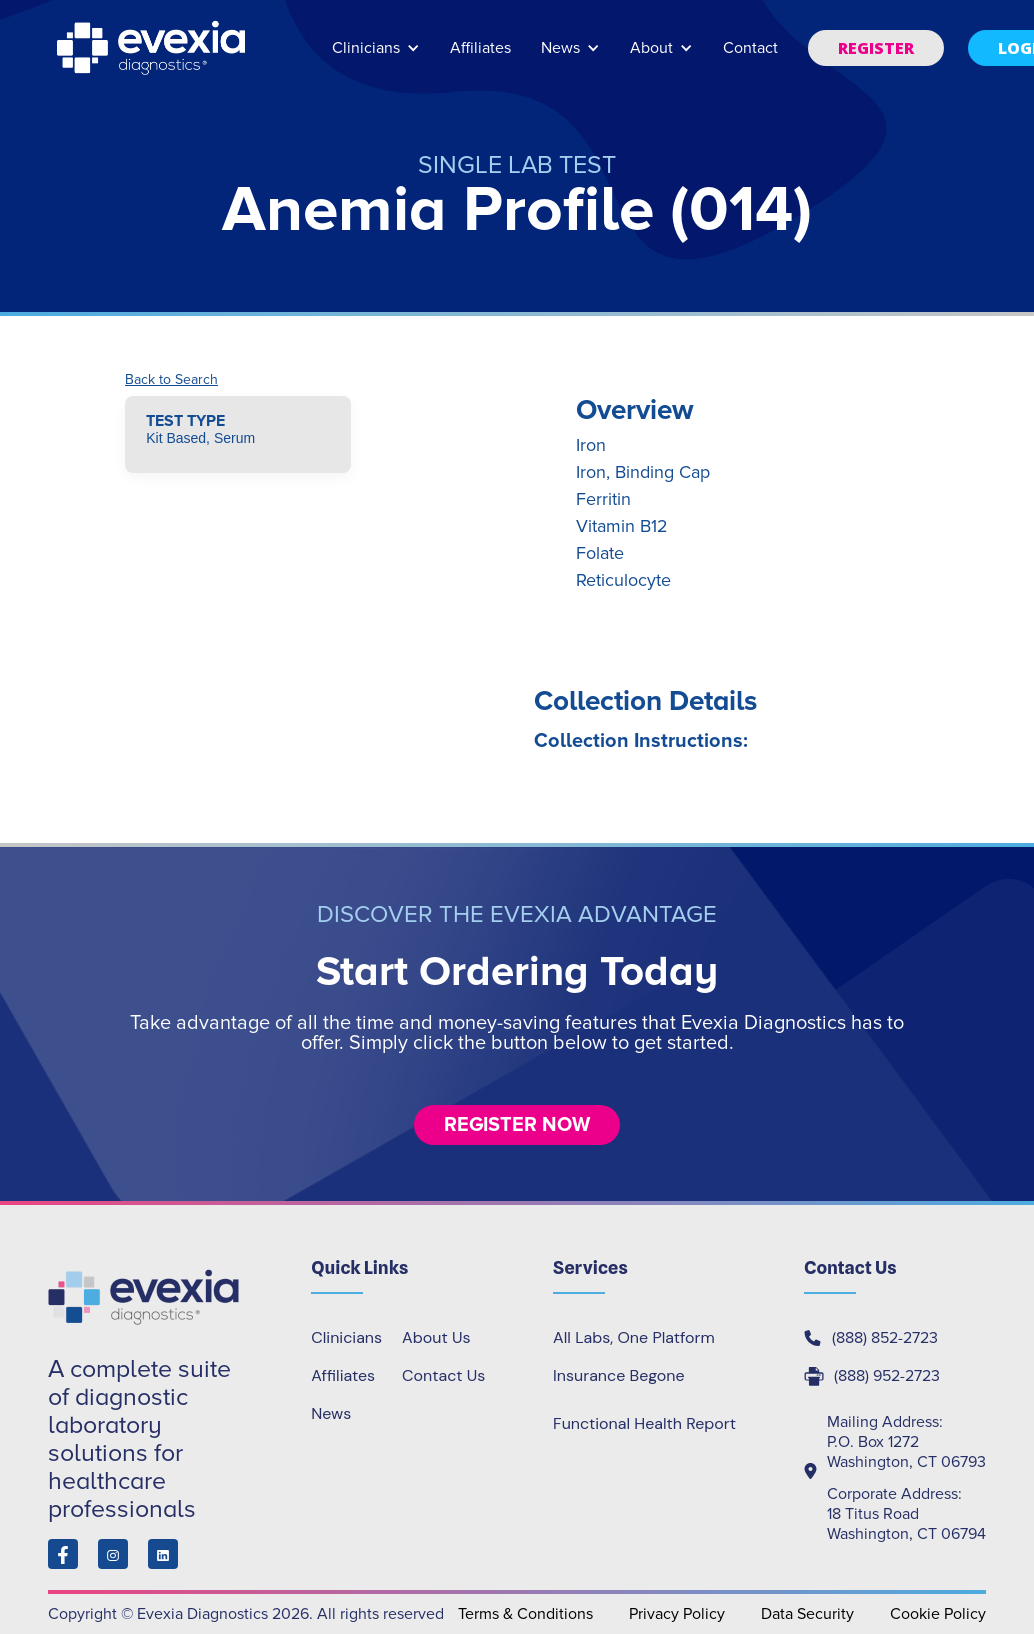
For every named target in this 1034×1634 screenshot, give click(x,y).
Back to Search (171, 380)
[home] (153, 48)
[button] (376, 57)
